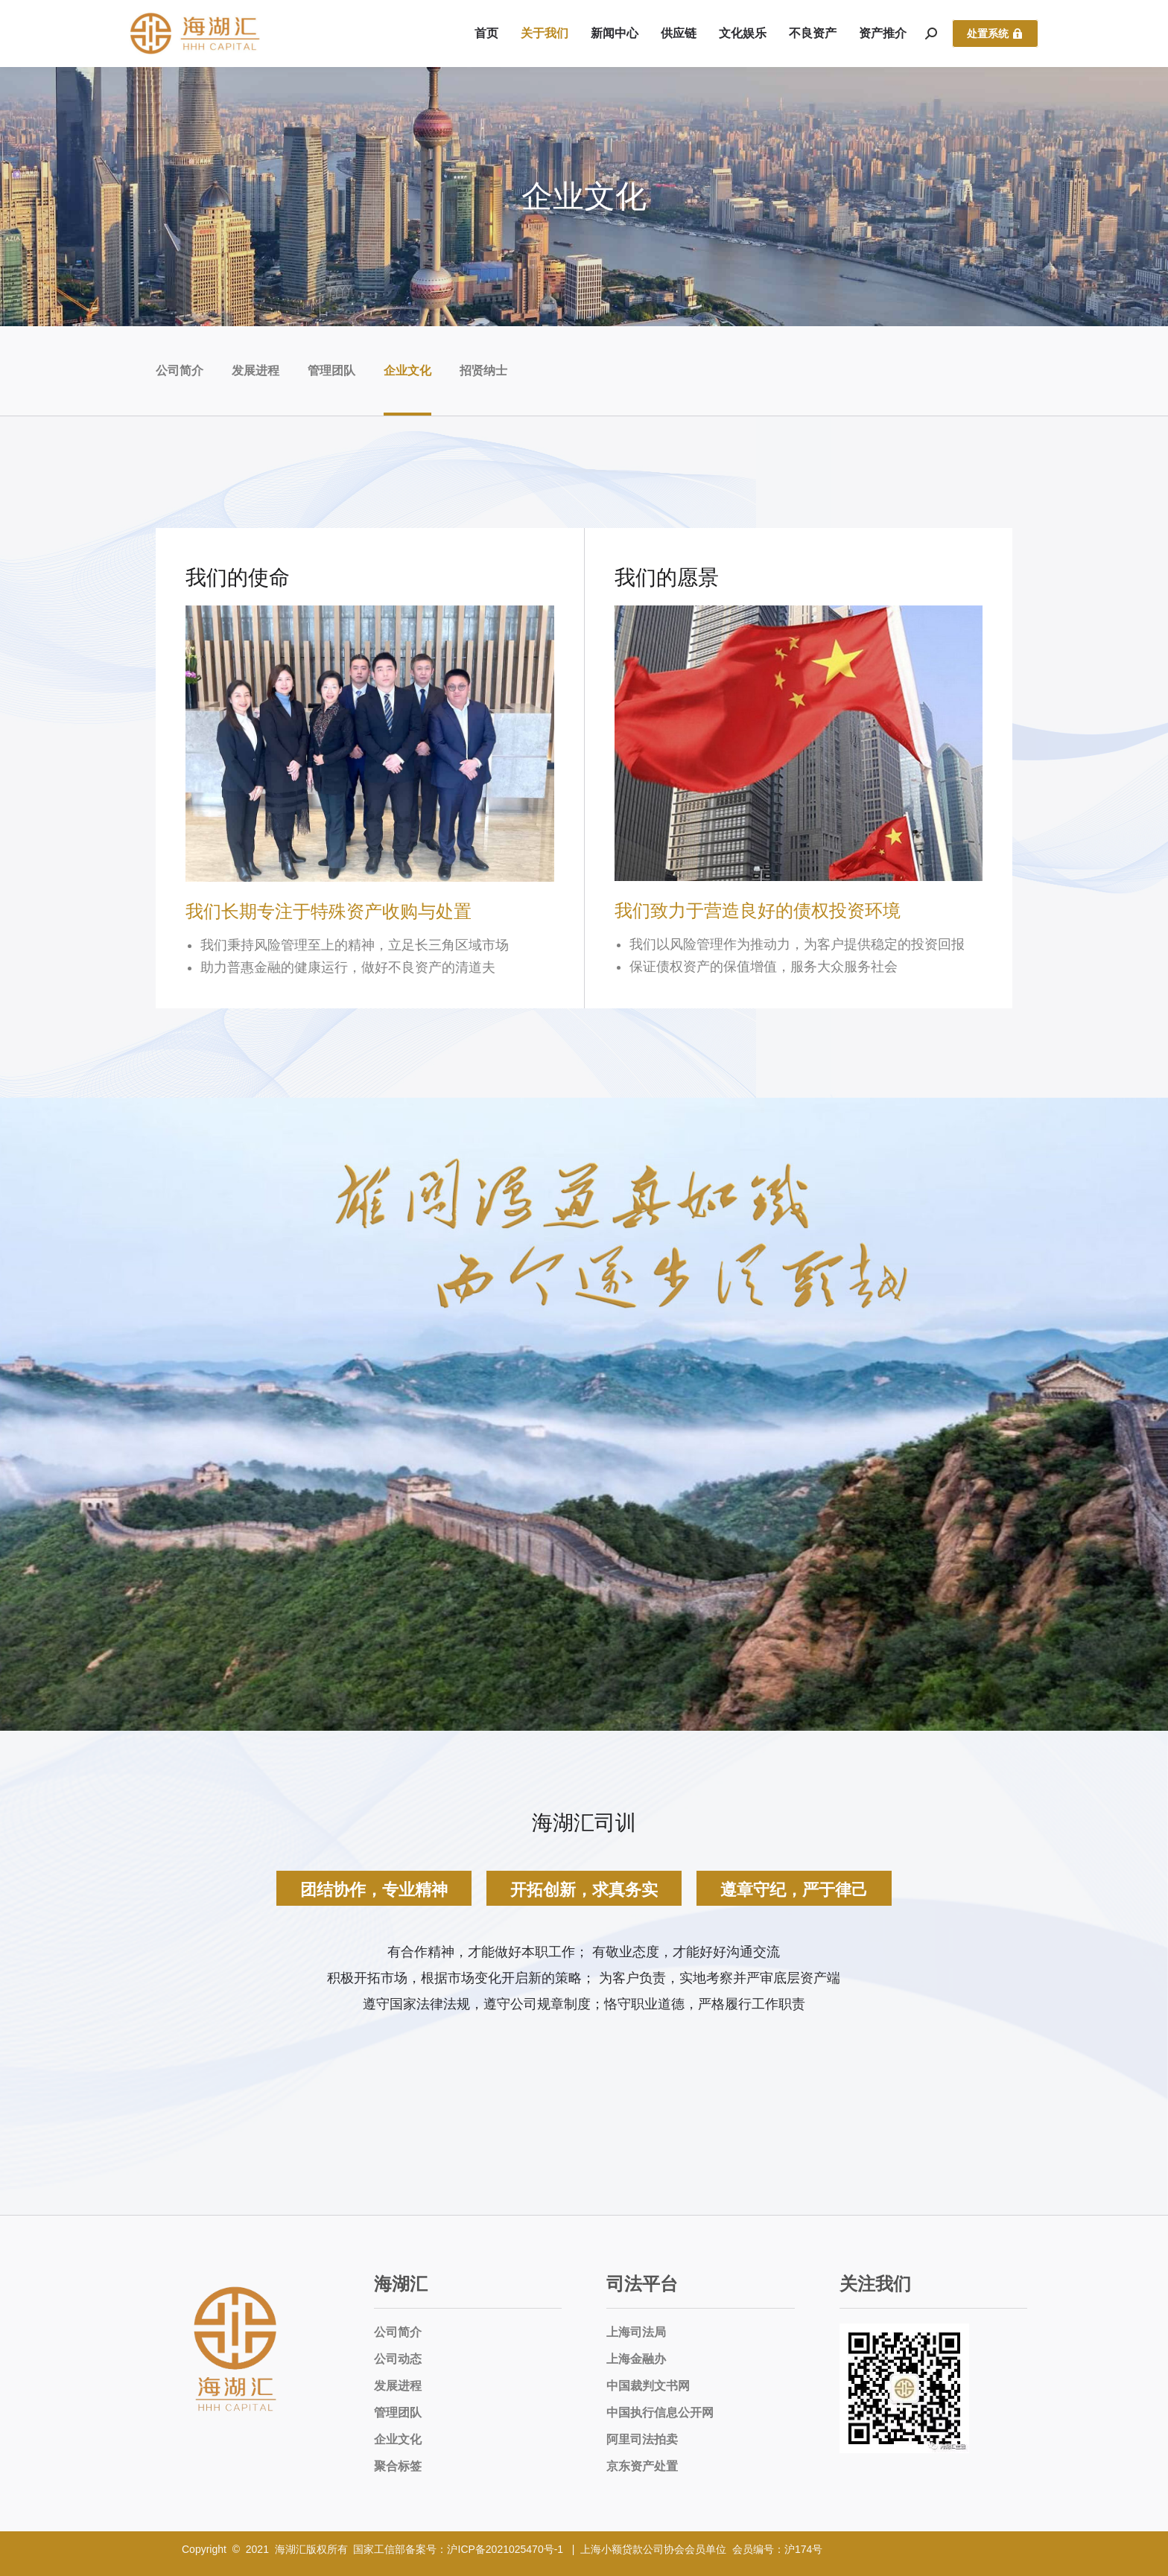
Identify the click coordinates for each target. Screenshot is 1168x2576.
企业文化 (407, 370)
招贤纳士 (483, 370)
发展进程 (255, 370)
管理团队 (331, 370)
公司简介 (179, 370)
